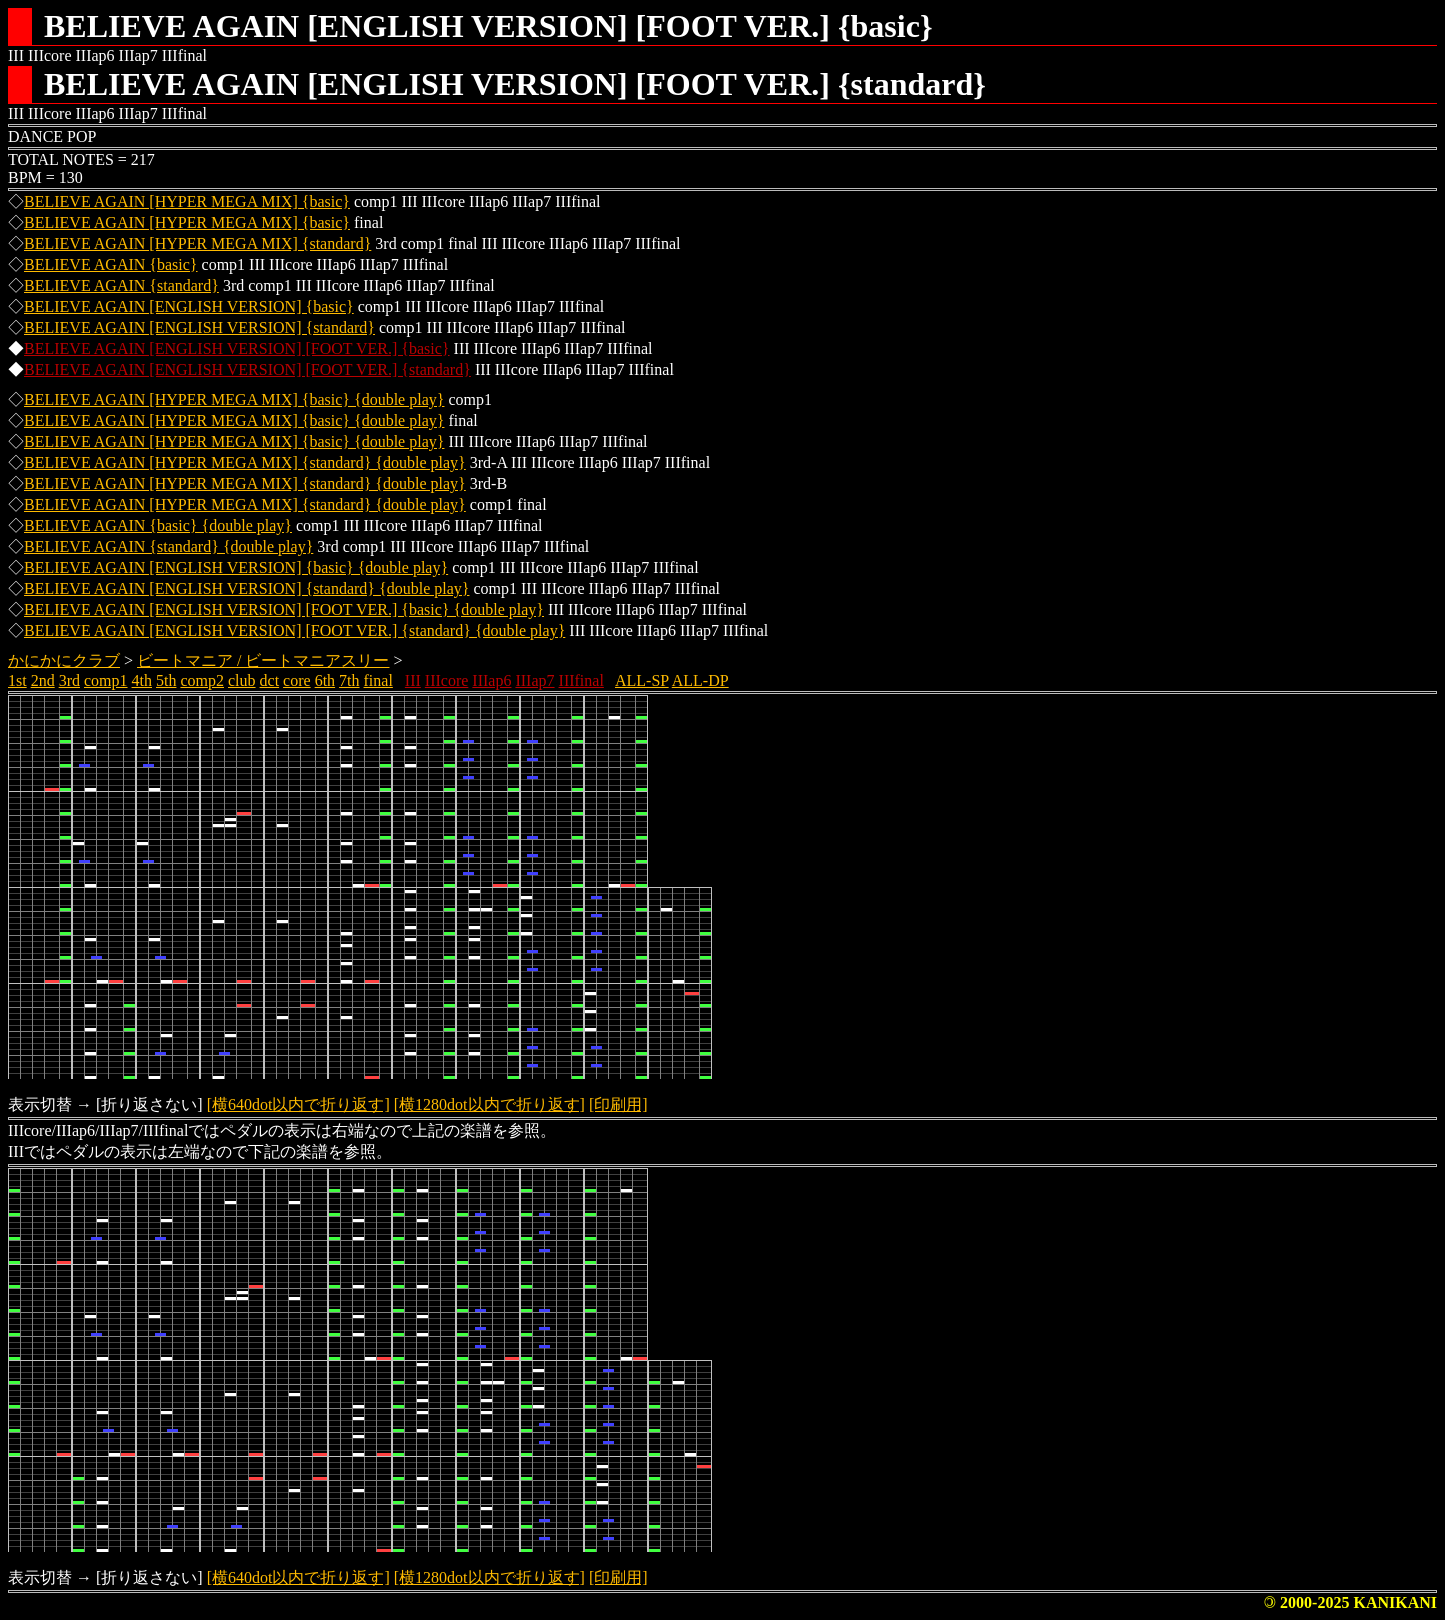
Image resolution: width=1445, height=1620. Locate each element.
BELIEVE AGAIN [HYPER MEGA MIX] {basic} (187, 201)
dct (270, 680)
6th (325, 680)
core (297, 680)
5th (166, 680)
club (242, 680)
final (378, 680)
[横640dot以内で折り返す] (298, 1104)
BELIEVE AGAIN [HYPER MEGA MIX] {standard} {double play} (245, 462)
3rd (69, 680)
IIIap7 (534, 680)
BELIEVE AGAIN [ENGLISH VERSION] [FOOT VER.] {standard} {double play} (294, 630)
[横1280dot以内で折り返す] (489, 1104)
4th (142, 680)
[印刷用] (618, 1104)
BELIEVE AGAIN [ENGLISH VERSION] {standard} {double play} (246, 588)
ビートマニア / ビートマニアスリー (263, 660)
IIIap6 (491, 680)
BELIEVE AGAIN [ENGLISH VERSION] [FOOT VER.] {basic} (237, 348)
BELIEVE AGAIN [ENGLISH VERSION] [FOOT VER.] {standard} (247, 369)
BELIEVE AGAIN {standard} (121, 285)
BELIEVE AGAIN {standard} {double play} (168, 546)
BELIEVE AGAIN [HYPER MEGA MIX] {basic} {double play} (234, 399)
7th (349, 680)
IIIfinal (581, 680)
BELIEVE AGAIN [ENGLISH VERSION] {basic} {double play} (236, 567)
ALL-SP (642, 680)
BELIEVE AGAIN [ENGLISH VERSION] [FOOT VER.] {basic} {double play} (284, 609)
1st (17, 680)
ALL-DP (700, 680)
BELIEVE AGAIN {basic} (111, 264)
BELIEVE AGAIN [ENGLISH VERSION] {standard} (199, 327)
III (413, 680)
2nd (43, 680)
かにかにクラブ (64, 660)
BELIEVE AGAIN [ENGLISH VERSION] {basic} (189, 306)
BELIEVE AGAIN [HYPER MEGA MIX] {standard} (197, 243)
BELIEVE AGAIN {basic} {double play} (158, 525)
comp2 (202, 680)
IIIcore (447, 680)
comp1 (106, 680)
